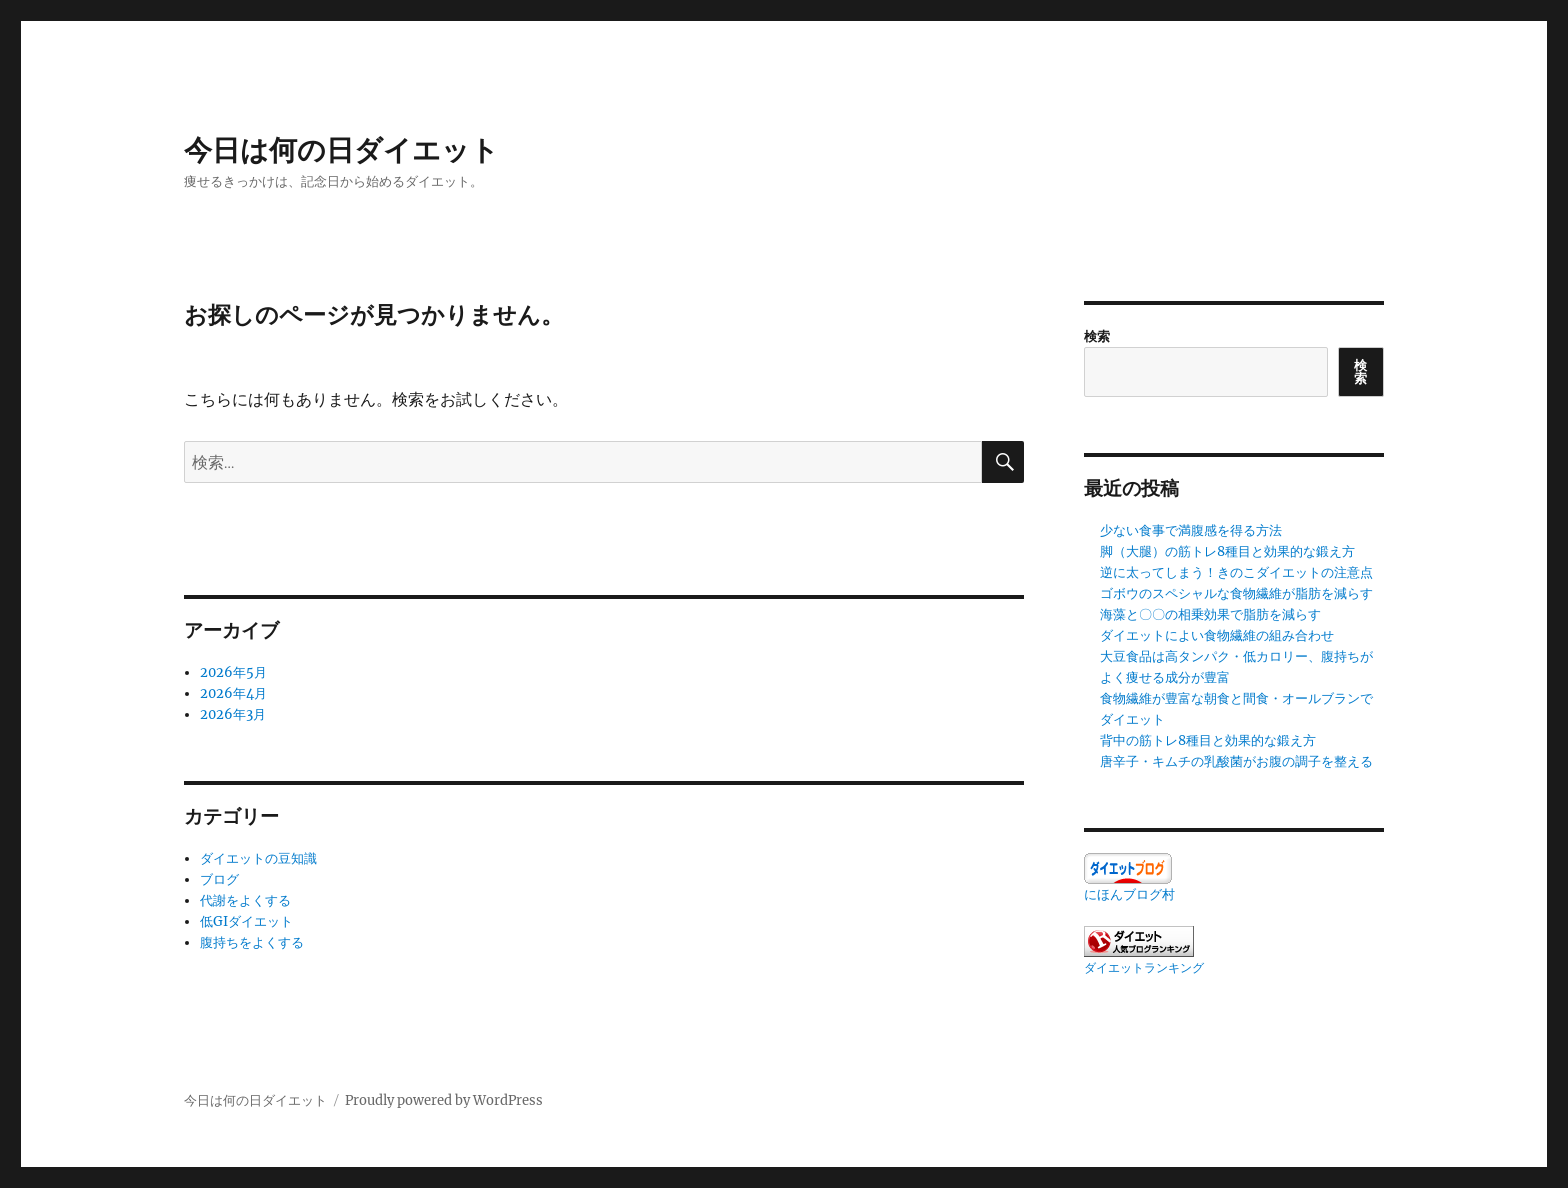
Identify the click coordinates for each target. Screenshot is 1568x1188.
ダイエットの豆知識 (258, 858)
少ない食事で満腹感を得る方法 (1191, 530)
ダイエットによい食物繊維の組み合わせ (1217, 635)
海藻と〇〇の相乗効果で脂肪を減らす (1210, 614)
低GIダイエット (246, 921)
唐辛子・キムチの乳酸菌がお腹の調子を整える (1236, 761)
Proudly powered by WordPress (444, 1100)
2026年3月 (233, 714)
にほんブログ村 (1129, 894)
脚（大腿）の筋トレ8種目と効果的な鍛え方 (1227, 551)
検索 (1097, 336)
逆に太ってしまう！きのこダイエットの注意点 (1236, 572)
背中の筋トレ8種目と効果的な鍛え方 (1208, 740)
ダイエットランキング (1144, 967)
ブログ (219, 879)
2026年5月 (233, 672)
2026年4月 (233, 693)
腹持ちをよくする (252, 942)
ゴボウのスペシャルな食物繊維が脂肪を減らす (1236, 593)
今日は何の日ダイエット (341, 150)
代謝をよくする (245, 900)
